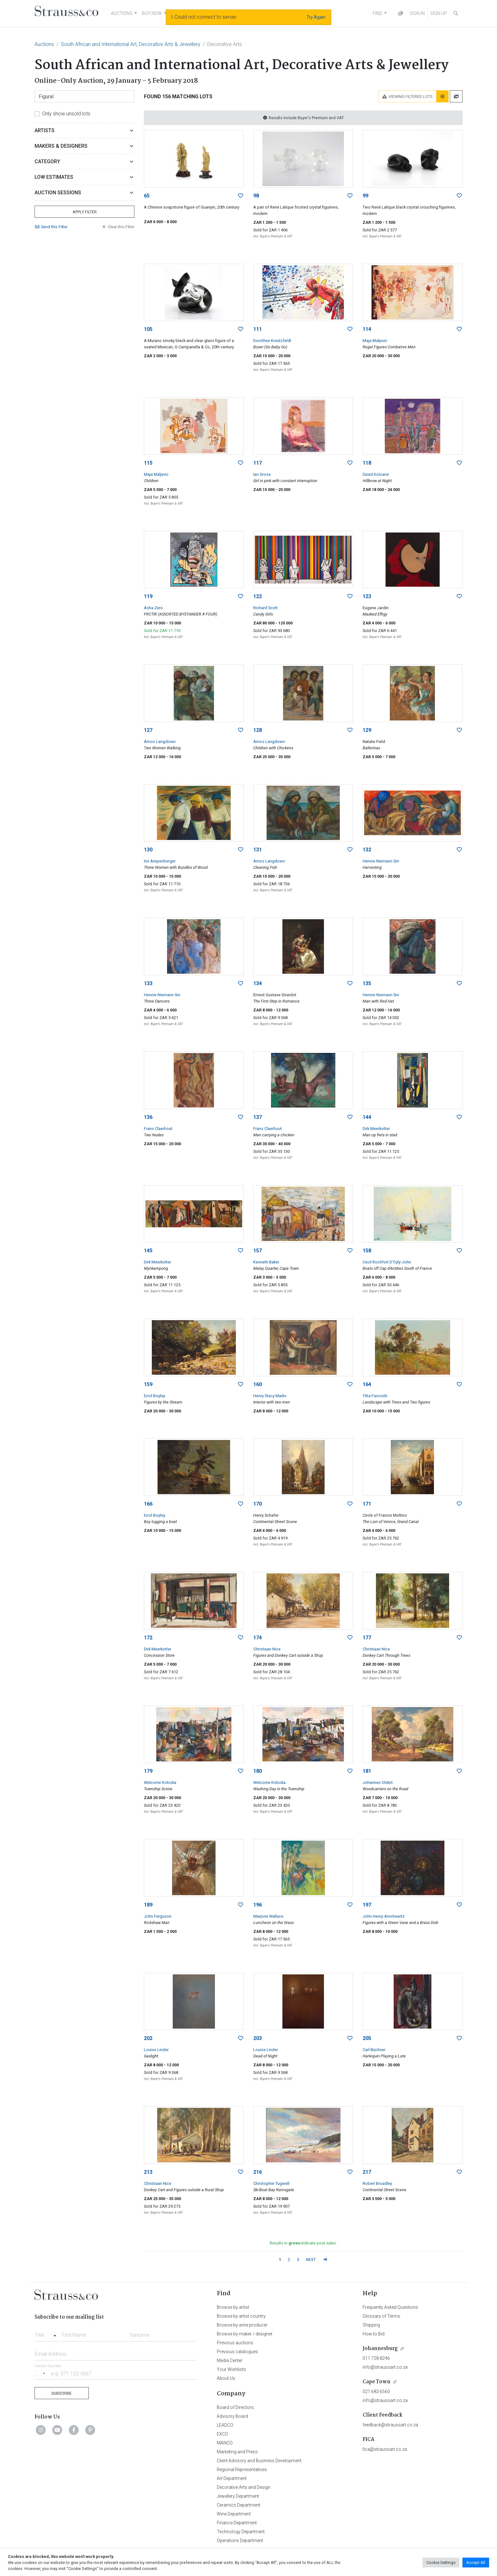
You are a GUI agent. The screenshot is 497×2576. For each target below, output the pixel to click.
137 (257, 1117)
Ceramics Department (238, 2505)
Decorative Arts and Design (243, 2487)
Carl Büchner (374, 2049)
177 (367, 1638)
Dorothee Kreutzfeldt (272, 340)
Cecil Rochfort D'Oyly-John (387, 1262)
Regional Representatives (242, 2469)
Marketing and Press (237, 2451)
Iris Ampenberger (160, 861)
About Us (226, 2378)
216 (257, 2172)
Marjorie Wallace (268, 1916)
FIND (377, 13)
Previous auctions (235, 2342)
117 (257, 463)
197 (367, 1905)
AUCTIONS (121, 13)
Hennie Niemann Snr (381, 861)
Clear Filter (117, 226)
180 (257, 1771)
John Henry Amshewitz (384, 1916)
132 (367, 850)
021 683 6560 (376, 2391)
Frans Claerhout (158, 1128)
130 (148, 850)
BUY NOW (152, 13)
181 (367, 1771)
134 (257, 983)
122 (257, 596)
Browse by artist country (241, 2316)
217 (367, 2172)
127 (148, 730)
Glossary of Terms (381, 2316)
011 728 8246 (376, 2358)
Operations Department (240, 2540)
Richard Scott (265, 607)
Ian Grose (262, 474)
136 (148, 1117)
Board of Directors (235, 2407)
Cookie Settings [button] (440, 2562)
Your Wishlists (231, 2369)
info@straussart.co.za (385, 2367)
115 (148, 463)
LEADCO (225, 2425)
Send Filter (51, 226)
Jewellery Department (238, 2496)
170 (257, 1504)
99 (365, 196)
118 (367, 463)
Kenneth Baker (266, 1262)
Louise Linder (156, 2049)
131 (257, 850)
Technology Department (241, 2531)
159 (148, 1384)
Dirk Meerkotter (376, 1128)
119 (148, 596)
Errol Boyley (154, 1395)
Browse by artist (233, 2307)
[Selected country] (41, 2373)
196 (257, 1905)
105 (148, 329)
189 (148, 1905)
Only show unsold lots (66, 114)
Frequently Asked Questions (390, 2307)
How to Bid (373, 2333)
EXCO (222, 2434)
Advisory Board (232, 2416)
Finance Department (237, 2522)
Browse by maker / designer (245, 2333)
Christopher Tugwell (271, 2183)
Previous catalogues (237, 2351)
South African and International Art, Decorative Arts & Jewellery (130, 44)
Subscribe (61, 2393)
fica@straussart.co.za (385, 2449)
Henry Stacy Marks (270, 1395)
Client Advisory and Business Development (259, 2460)
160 (257, 1384)
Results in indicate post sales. (303, 2243)
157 (257, 1251)
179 (148, 1771)
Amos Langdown (160, 741)
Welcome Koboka (160, 1782)
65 (147, 196)
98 (256, 196)
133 (148, 983)
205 (367, 2038)
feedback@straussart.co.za (390, 2424)
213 (148, 2172)
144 (367, 1117)
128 (257, 730)
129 (367, 730)
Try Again (316, 17)
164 (367, 1384)
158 (367, 1251)
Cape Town (376, 2382)
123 (367, 596)
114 (367, 329)
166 (148, 1504)
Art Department (232, 2478)
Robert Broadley (377, 2183)
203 (257, 2038)
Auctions (44, 44)
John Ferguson (157, 1916)
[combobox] (47, 2333)
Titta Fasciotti (375, 1395)
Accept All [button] (475, 2562)
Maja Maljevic (375, 340)
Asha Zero (153, 607)
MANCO (225, 2442)
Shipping (371, 2324)
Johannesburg (380, 2349)
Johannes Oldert (378, 1782)
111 (257, 329)
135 (367, 983)
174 (257, 1638)
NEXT (311, 2259)
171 (367, 1504)
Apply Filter (85, 212)
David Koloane (376, 474)
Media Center (229, 2360)
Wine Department (234, 2513)
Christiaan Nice (267, 1649)
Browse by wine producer (242, 2324)
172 (148, 1638)
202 (148, 2038)
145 (148, 1251)
